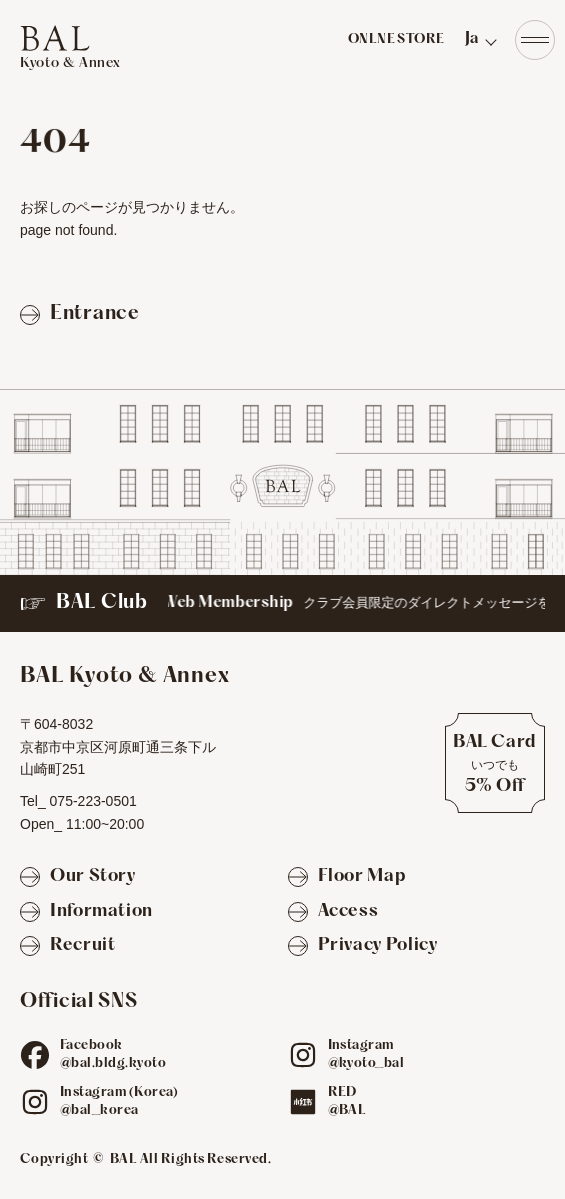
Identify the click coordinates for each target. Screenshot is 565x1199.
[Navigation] (535, 40)
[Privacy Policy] (363, 946)
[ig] (303, 1055)
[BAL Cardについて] (495, 763)
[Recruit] (67, 946)
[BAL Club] (282, 604)
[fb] (35, 1055)
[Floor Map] (347, 877)
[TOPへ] (70, 48)
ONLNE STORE (396, 40)
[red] (303, 1102)
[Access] (333, 912)
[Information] (86, 912)
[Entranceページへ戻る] (80, 315)
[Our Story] (78, 877)
